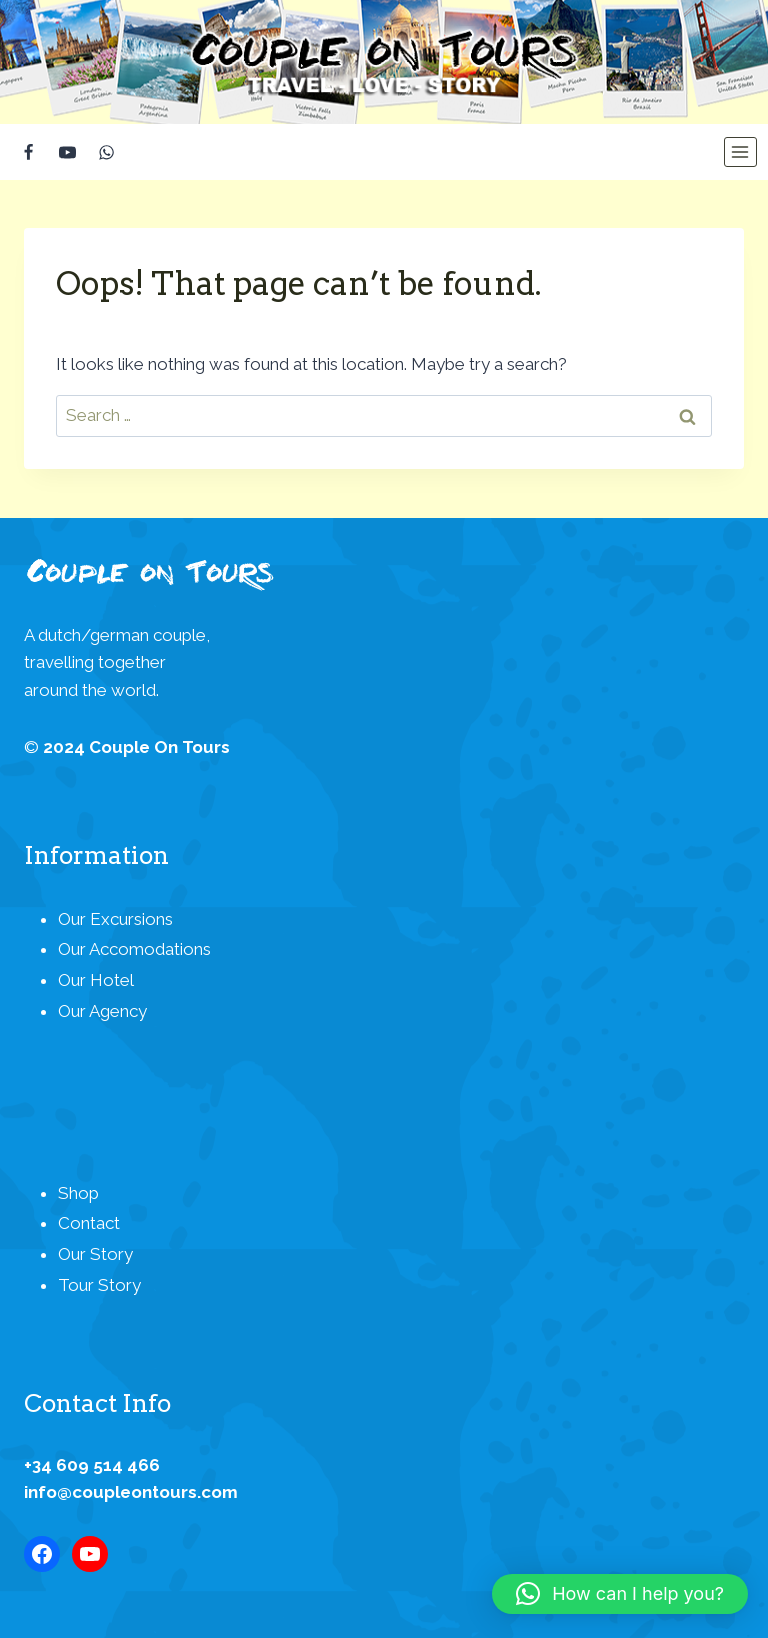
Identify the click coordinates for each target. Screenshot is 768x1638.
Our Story (95, 1254)
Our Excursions (115, 919)
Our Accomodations (134, 949)
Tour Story (99, 1285)
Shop (78, 1193)
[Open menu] (740, 152)
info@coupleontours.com (131, 1492)
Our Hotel (96, 980)
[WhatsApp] (106, 152)
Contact (89, 1223)
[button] (620, 1594)
